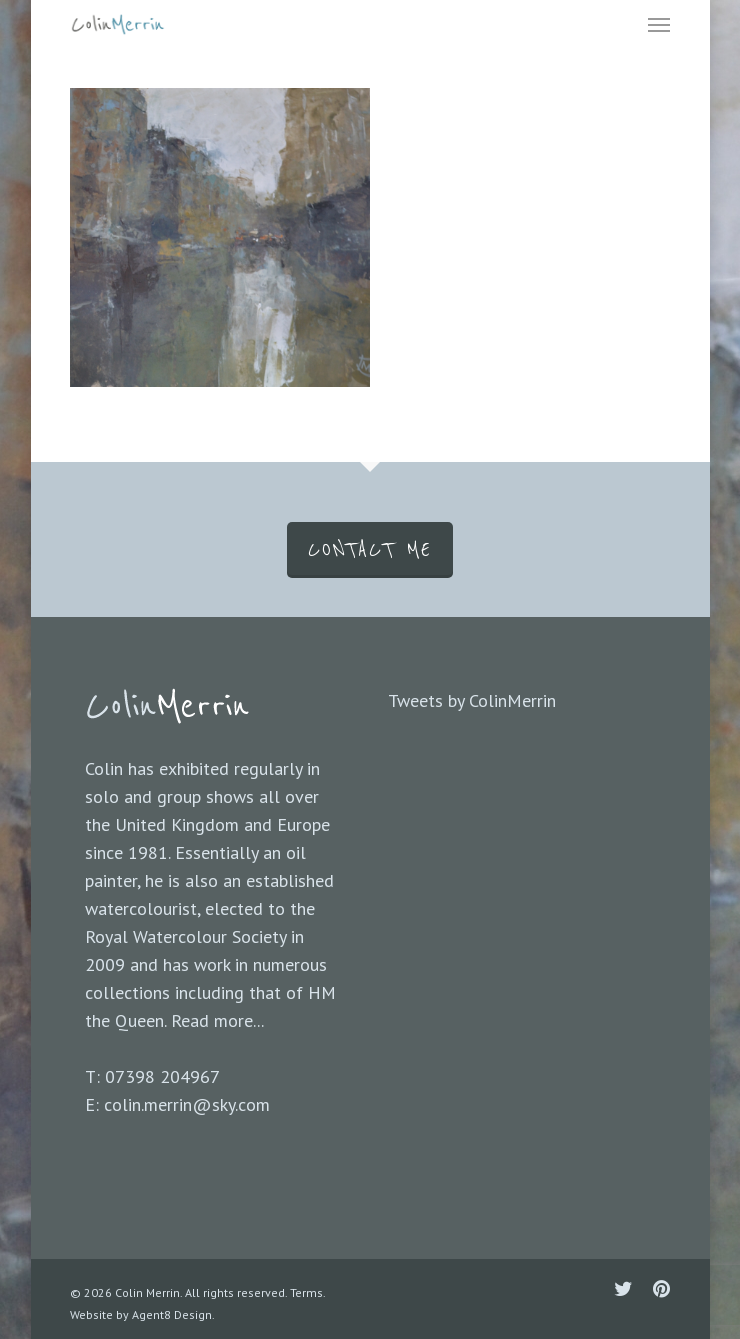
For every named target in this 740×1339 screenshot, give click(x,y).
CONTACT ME (370, 550)
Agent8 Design (172, 1314)
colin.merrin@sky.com (187, 1104)
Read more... (217, 1020)
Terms (306, 1292)
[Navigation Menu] (659, 24)
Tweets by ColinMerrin (472, 700)
